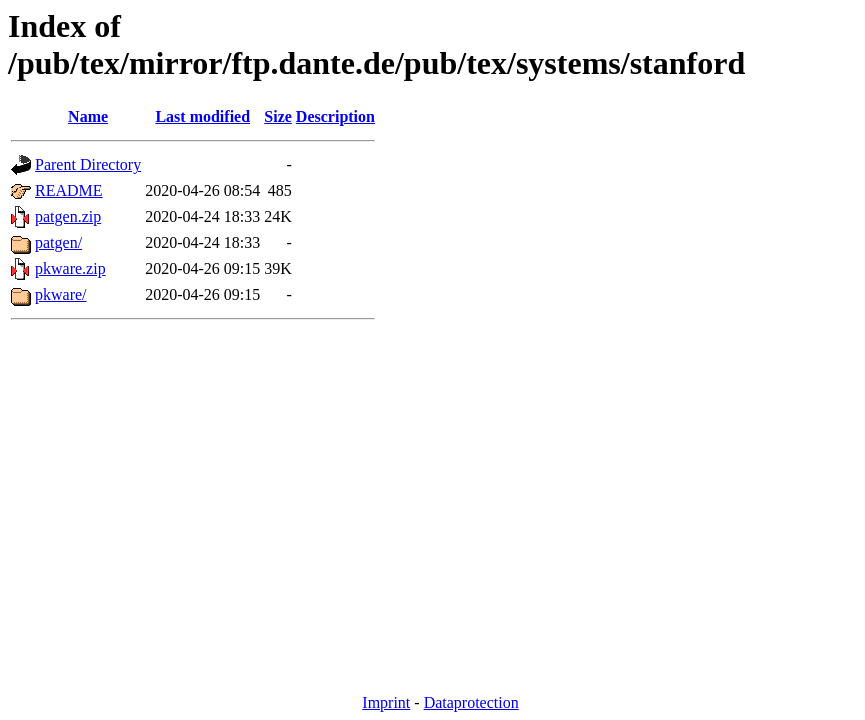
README (69, 190)
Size (278, 116)
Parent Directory (88, 164)
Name (88, 116)
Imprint (386, 702)
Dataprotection (471, 702)
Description (335, 116)
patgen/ (58, 242)
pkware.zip (70, 268)
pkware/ (61, 294)
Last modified (202, 116)
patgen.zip (68, 216)
